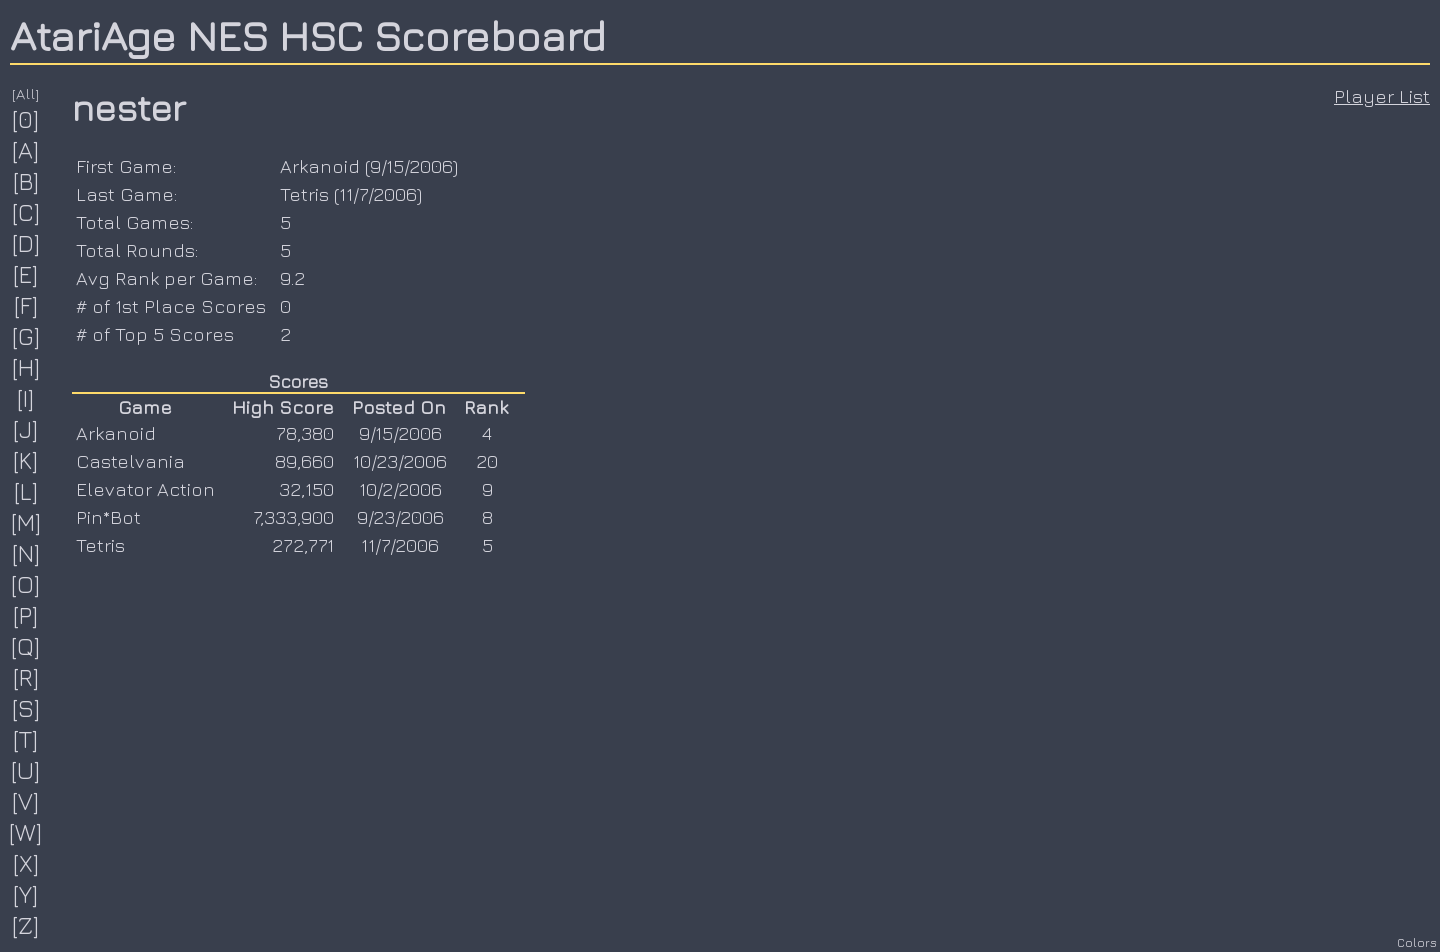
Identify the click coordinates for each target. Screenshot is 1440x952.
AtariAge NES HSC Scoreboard (308, 35)
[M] (26, 522)
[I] (26, 398)
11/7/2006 (378, 194)
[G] (26, 336)
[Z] (26, 925)
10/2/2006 (400, 489)
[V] (26, 801)
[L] (26, 491)
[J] (26, 429)
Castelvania (130, 461)
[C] (26, 212)
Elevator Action (145, 489)
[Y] (26, 894)
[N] (26, 553)
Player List (1382, 96)
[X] (26, 863)
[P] (26, 615)
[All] (26, 93)
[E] (26, 274)
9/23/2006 (400, 517)
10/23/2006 (400, 461)
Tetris (304, 194)
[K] (26, 460)
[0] (26, 119)
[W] (26, 832)
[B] (26, 181)
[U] (26, 770)
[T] (26, 739)
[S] (26, 708)
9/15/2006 (411, 166)
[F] (26, 305)
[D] (26, 243)
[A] (26, 150)
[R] (26, 677)
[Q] (26, 646)
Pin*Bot (108, 517)
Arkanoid (320, 166)
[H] (26, 367)
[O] (26, 584)
